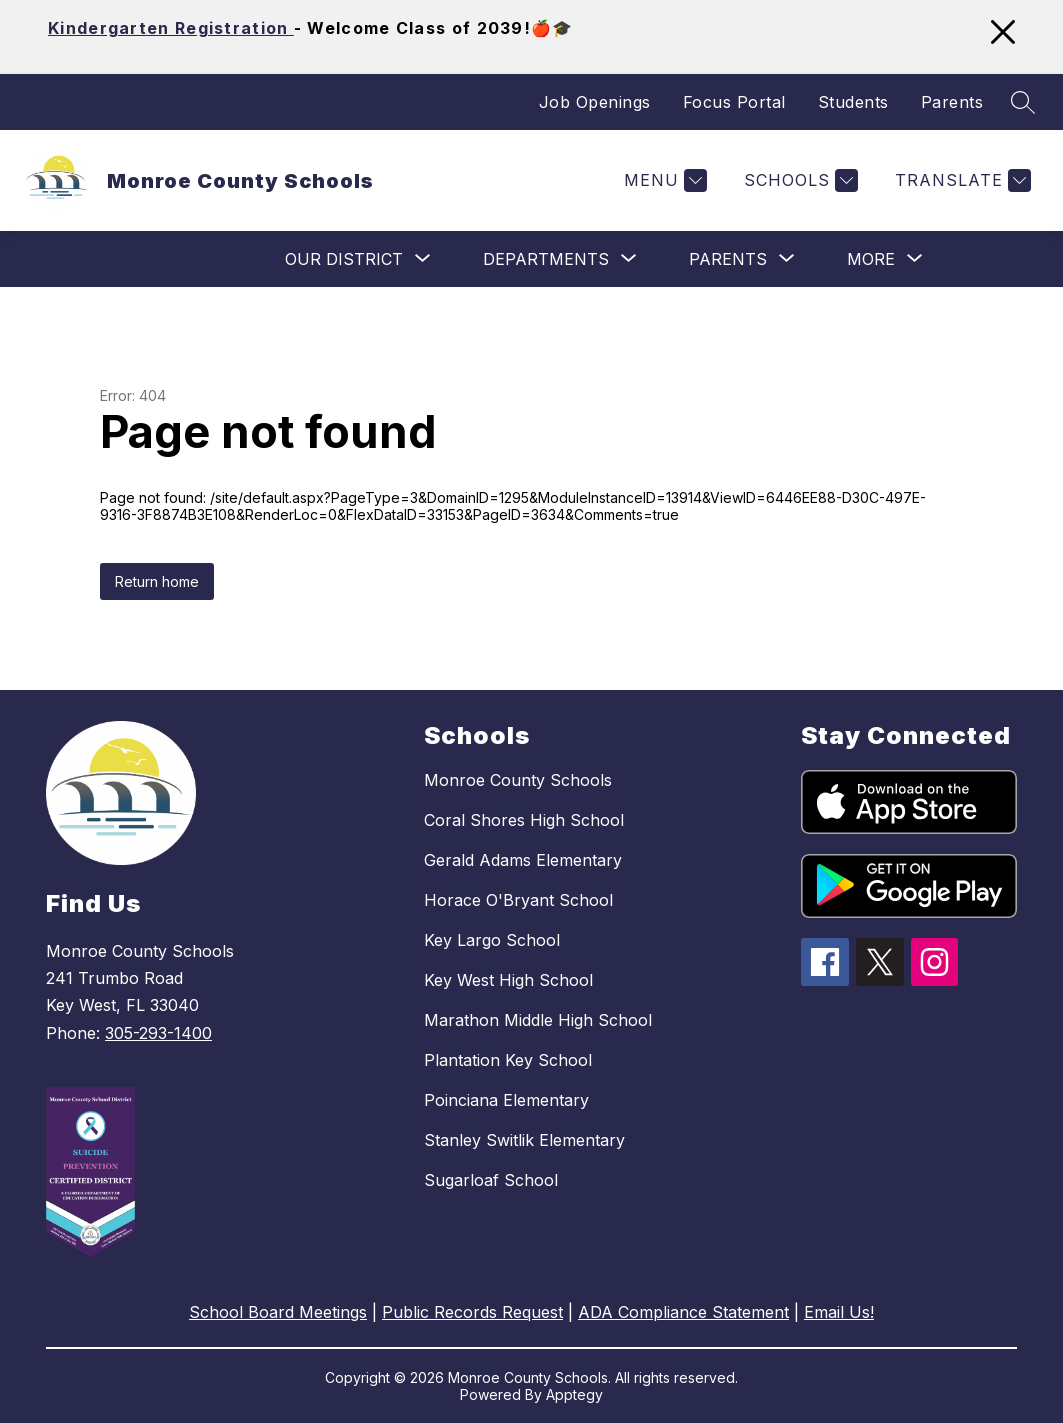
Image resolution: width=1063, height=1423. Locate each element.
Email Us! (839, 1312)
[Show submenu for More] (871, 259)
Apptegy (574, 1394)
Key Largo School (492, 940)
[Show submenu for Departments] (546, 259)
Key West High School (508, 980)
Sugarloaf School (491, 1180)
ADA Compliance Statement (683, 1312)
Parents (952, 102)
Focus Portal (734, 102)
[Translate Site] (960, 180)
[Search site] (1023, 102)
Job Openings (595, 102)
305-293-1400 (158, 1033)
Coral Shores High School (524, 820)
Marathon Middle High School (538, 1020)
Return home (157, 581)
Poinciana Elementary (506, 1100)
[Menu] (663, 180)
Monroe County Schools (518, 780)
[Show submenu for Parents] (728, 259)
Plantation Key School (508, 1060)
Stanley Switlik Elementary (524, 1140)
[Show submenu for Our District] (344, 259)
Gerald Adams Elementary (523, 860)
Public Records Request (472, 1312)
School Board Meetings (278, 1312)
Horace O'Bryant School (518, 900)
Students (853, 102)
